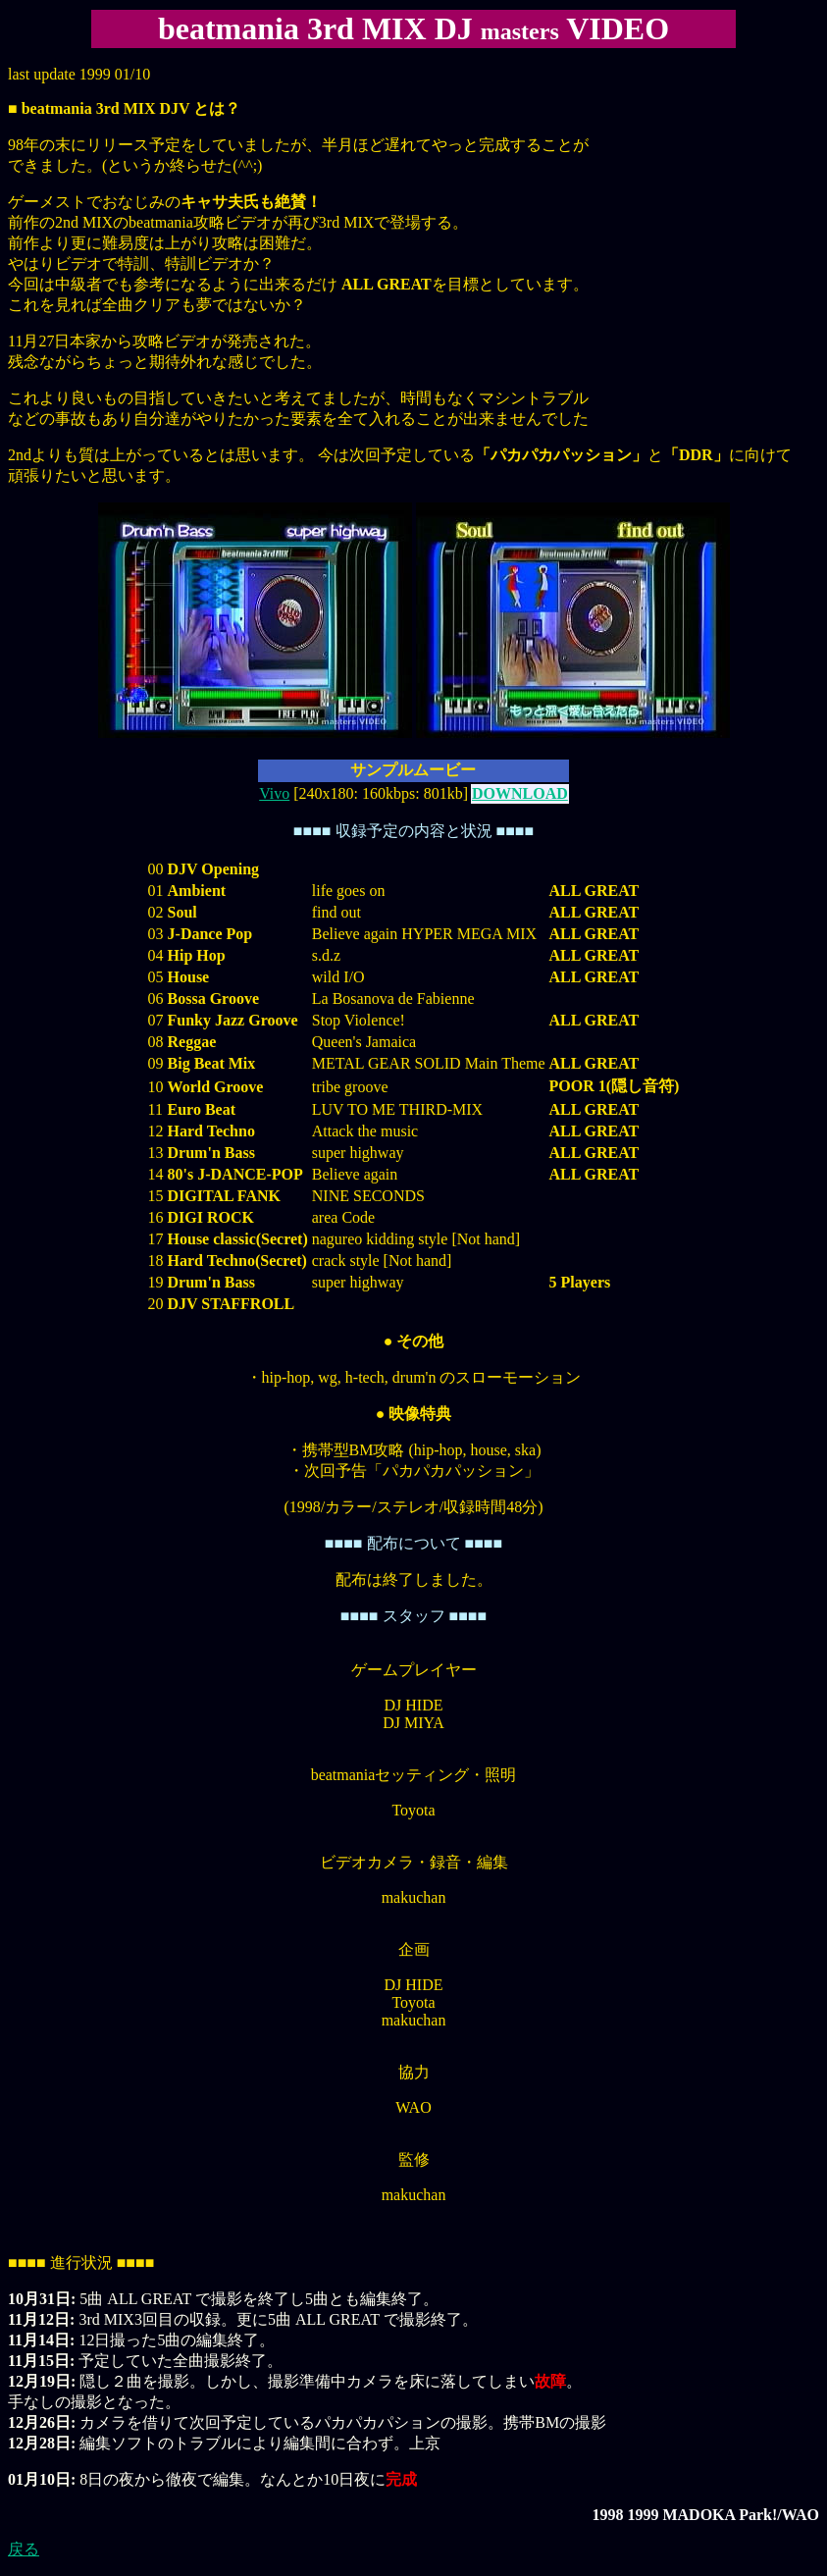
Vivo (274, 793)
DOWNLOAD (520, 793)
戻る (23, 2549)
